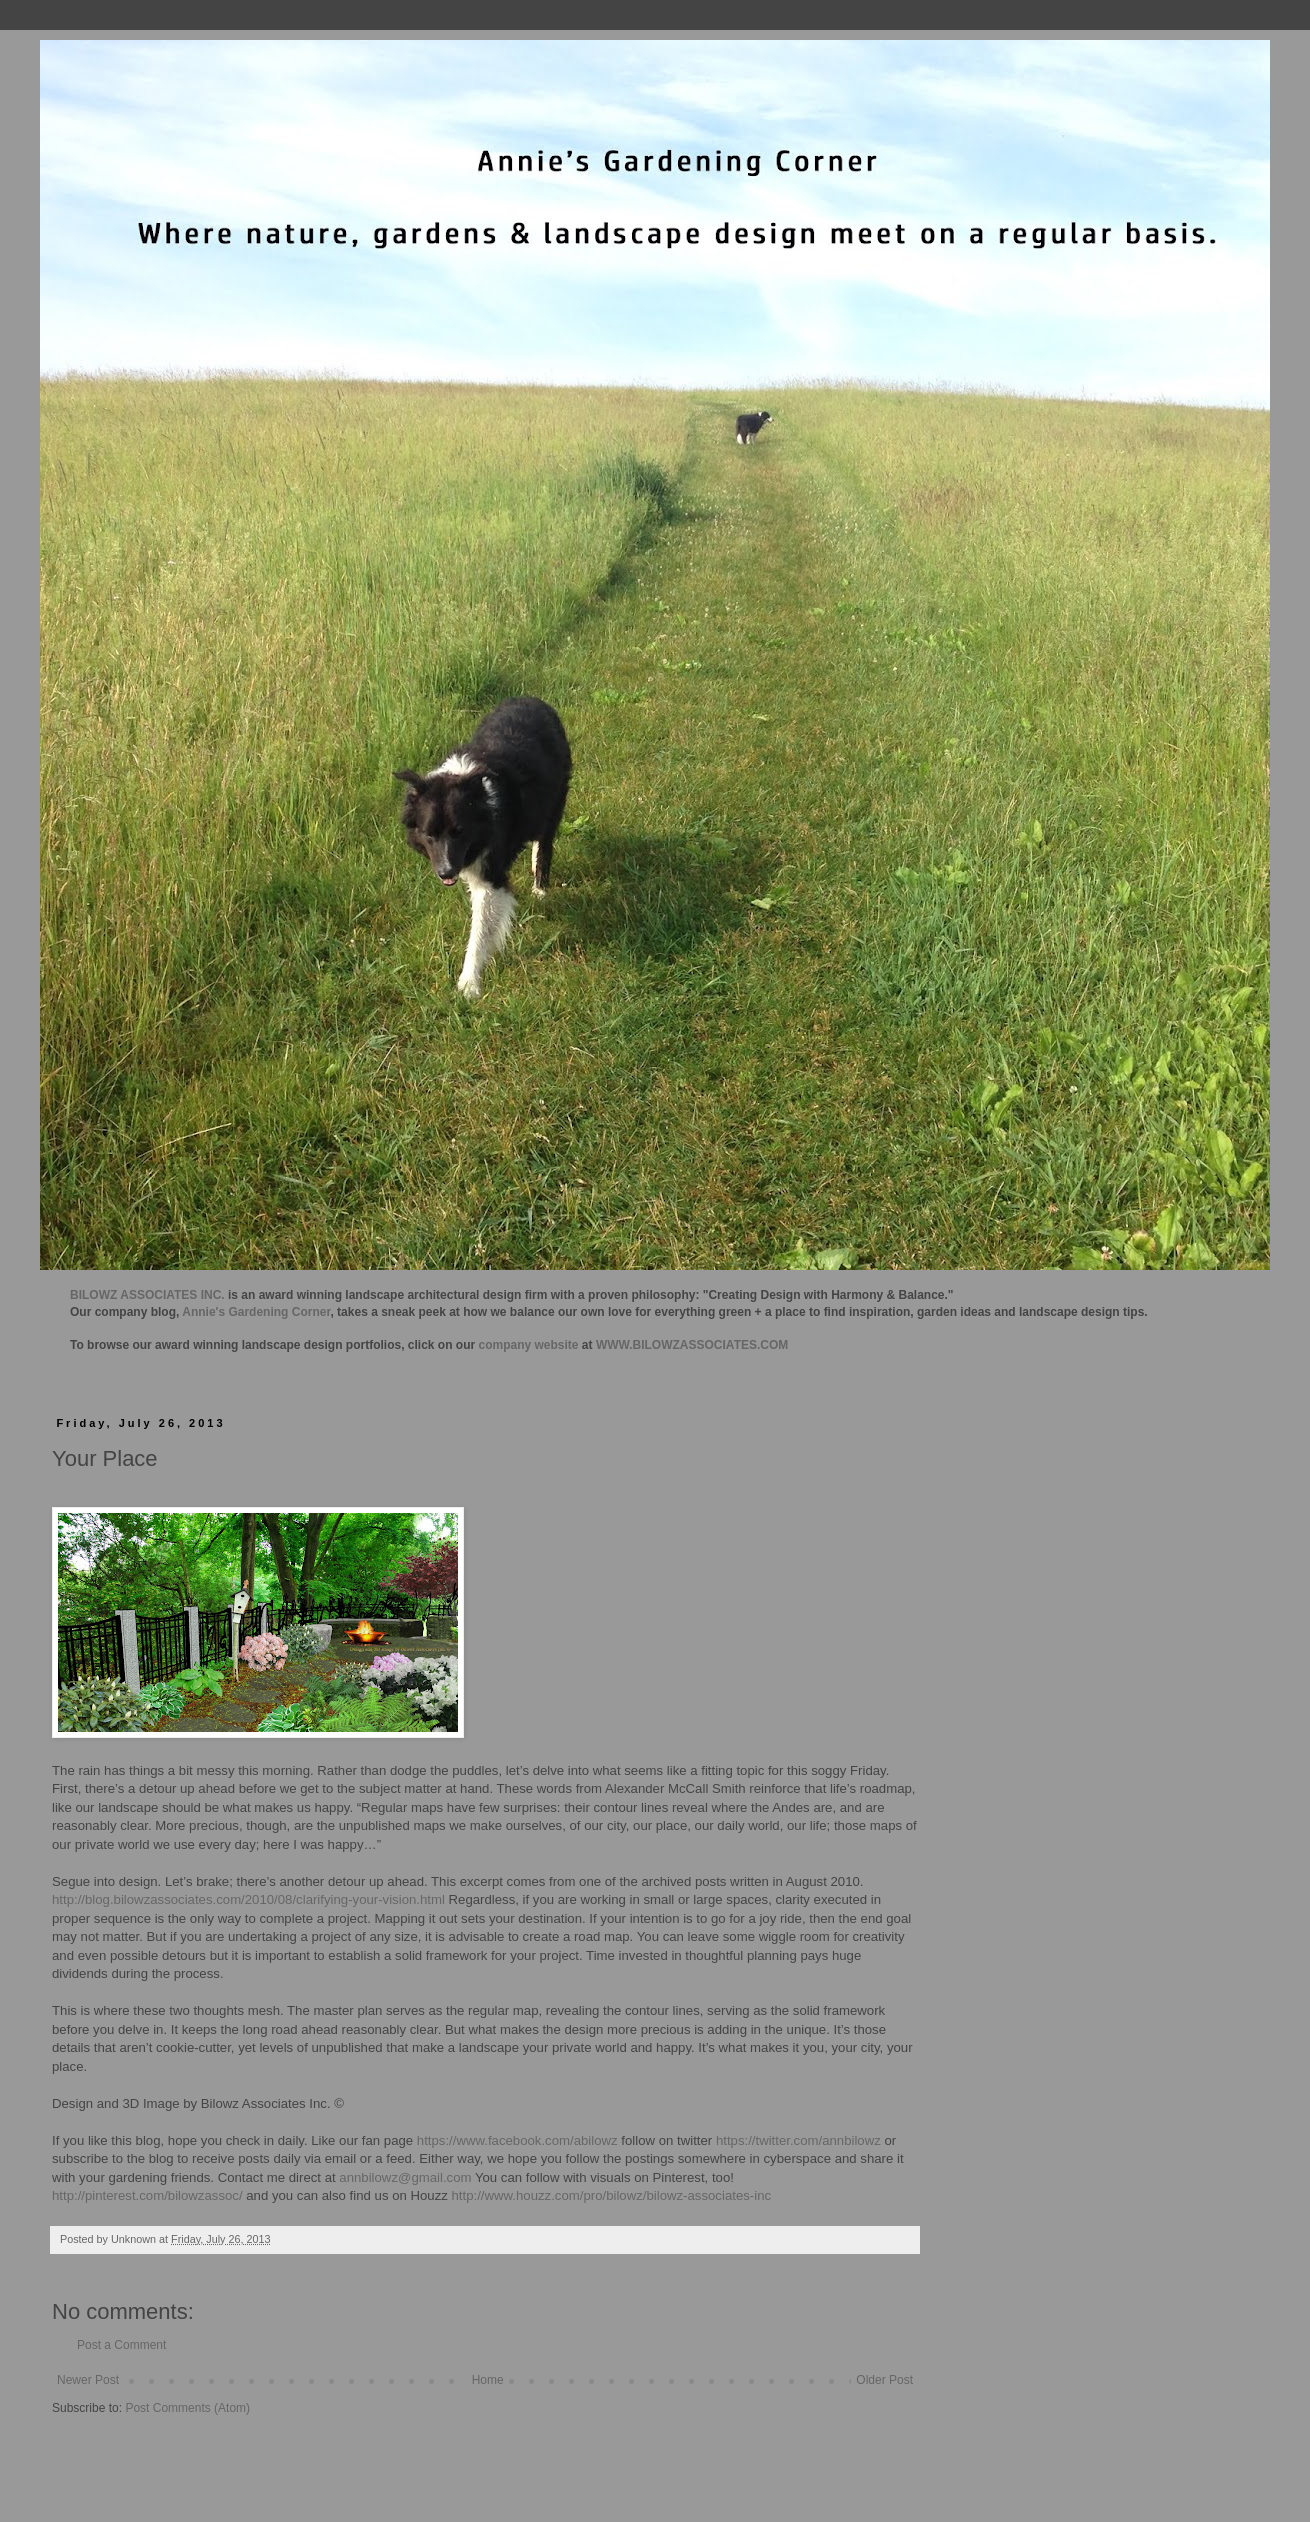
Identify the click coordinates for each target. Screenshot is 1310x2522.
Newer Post (88, 2380)
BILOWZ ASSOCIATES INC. (147, 1295)
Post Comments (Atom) (187, 2408)
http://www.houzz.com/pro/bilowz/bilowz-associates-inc (612, 2195)
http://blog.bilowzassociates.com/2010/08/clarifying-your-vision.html (248, 1899)
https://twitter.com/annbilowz (798, 2140)
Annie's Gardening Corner (256, 1312)
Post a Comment (121, 2345)
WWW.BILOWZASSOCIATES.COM (692, 1345)
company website (529, 1345)
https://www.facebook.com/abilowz (517, 2140)
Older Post (884, 2380)
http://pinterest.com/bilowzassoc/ (147, 2195)
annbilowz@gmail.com (405, 2177)
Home (488, 2380)
